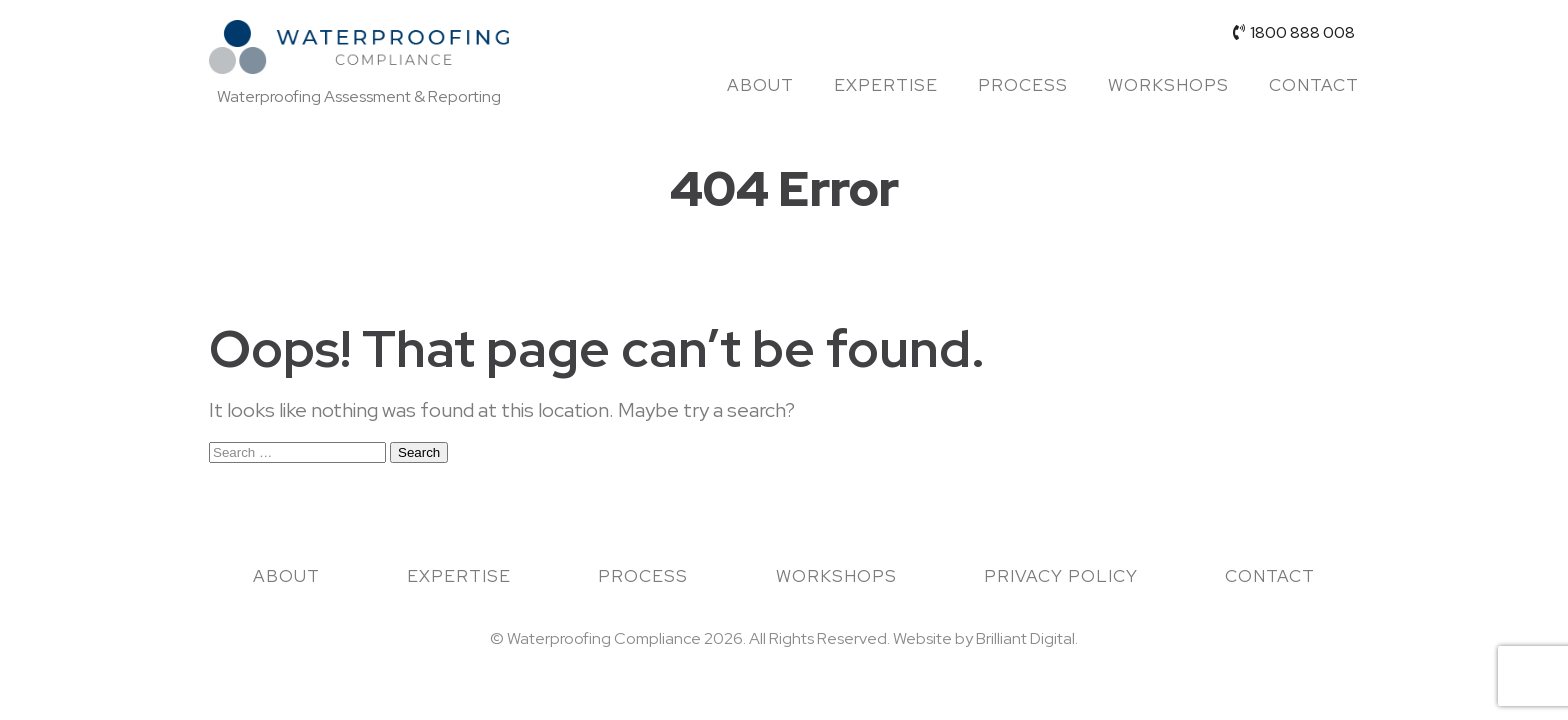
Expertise (886, 85)
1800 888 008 (1294, 32)
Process (1023, 85)
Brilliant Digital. (1027, 638)
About (760, 85)
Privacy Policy (1061, 576)
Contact (1314, 85)
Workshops (1168, 85)
